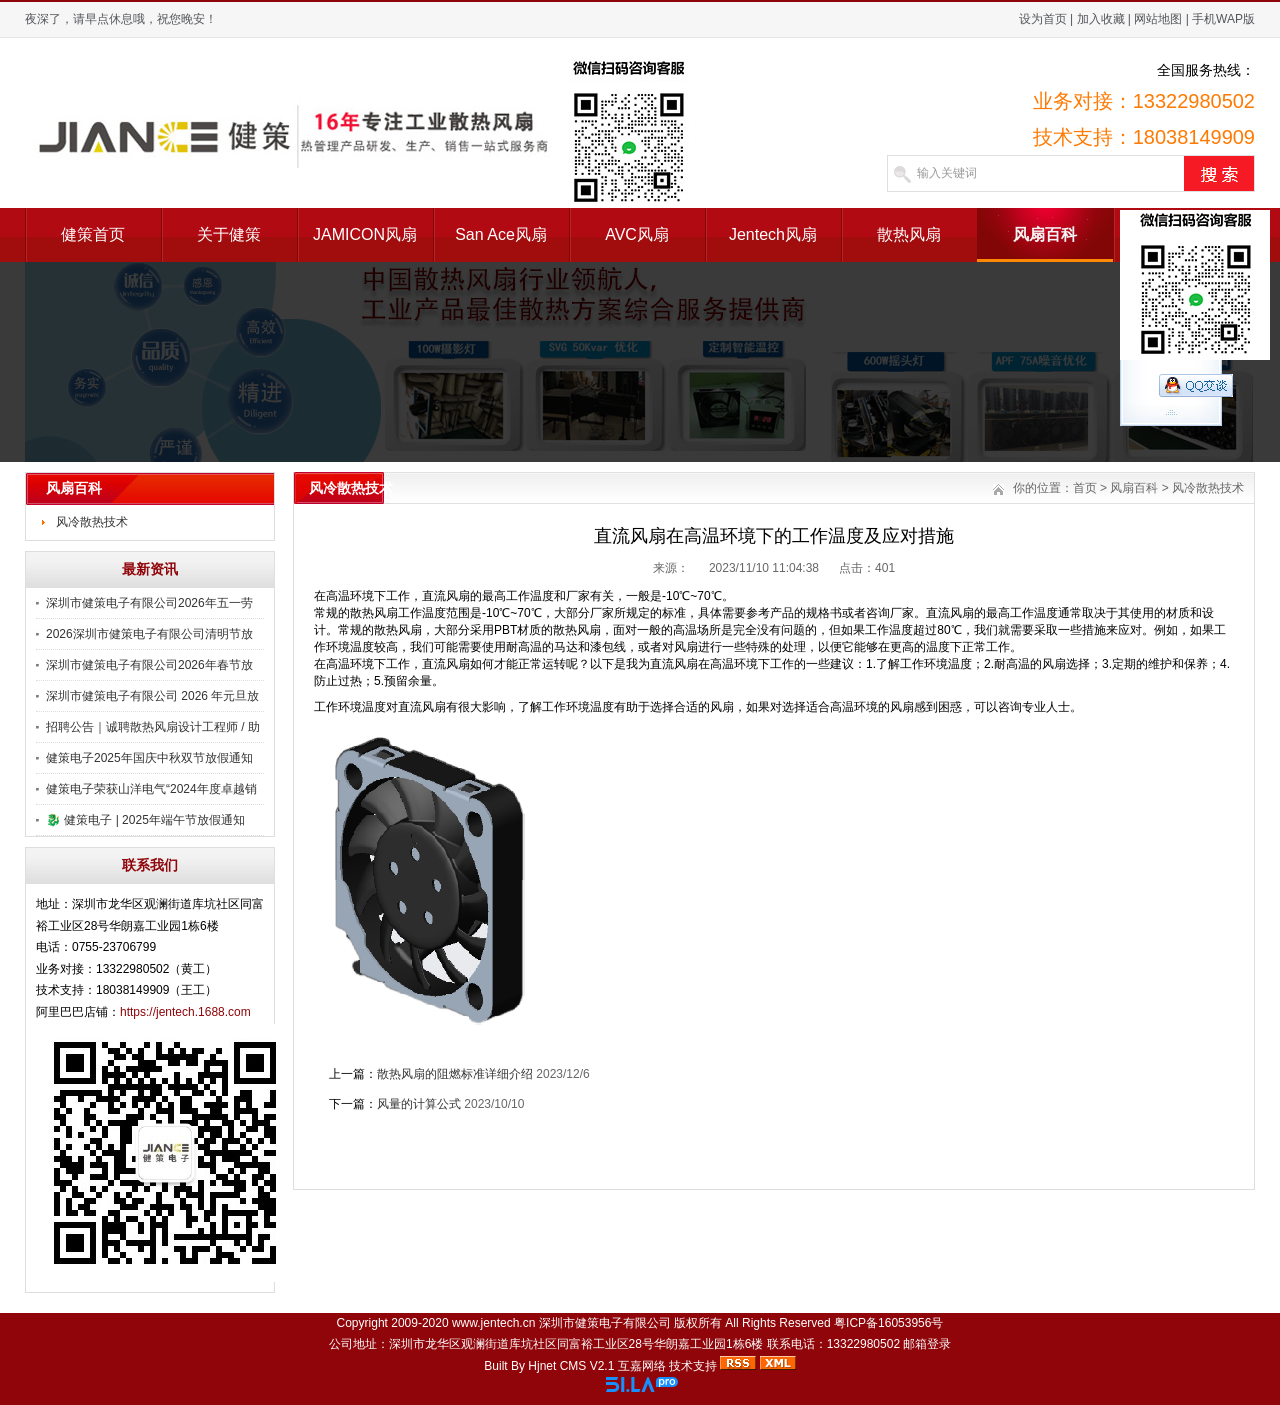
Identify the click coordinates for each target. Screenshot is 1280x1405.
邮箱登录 (927, 1344)
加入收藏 (1101, 19)
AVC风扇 (637, 234)
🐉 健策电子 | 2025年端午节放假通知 (145, 820)
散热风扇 (909, 234)
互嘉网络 (642, 1366)
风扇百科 (1045, 234)
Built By (506, 1366)
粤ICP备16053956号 (888, 1323)
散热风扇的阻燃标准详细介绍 (455, 1074)
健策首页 (93, 234)
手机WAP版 (1223, 19)
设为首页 (1043, 19)
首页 (1085, 488)
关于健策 (229, 234)
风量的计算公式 (419, 1104)
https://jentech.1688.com (185, 1012)
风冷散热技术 (92, 522)
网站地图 (1158, 19)
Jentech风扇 (773, 234)
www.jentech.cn (493, 1323)
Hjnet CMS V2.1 (571, 1366)
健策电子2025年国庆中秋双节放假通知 (149, 758)
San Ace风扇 (501, 234)
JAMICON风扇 (365, 234)
